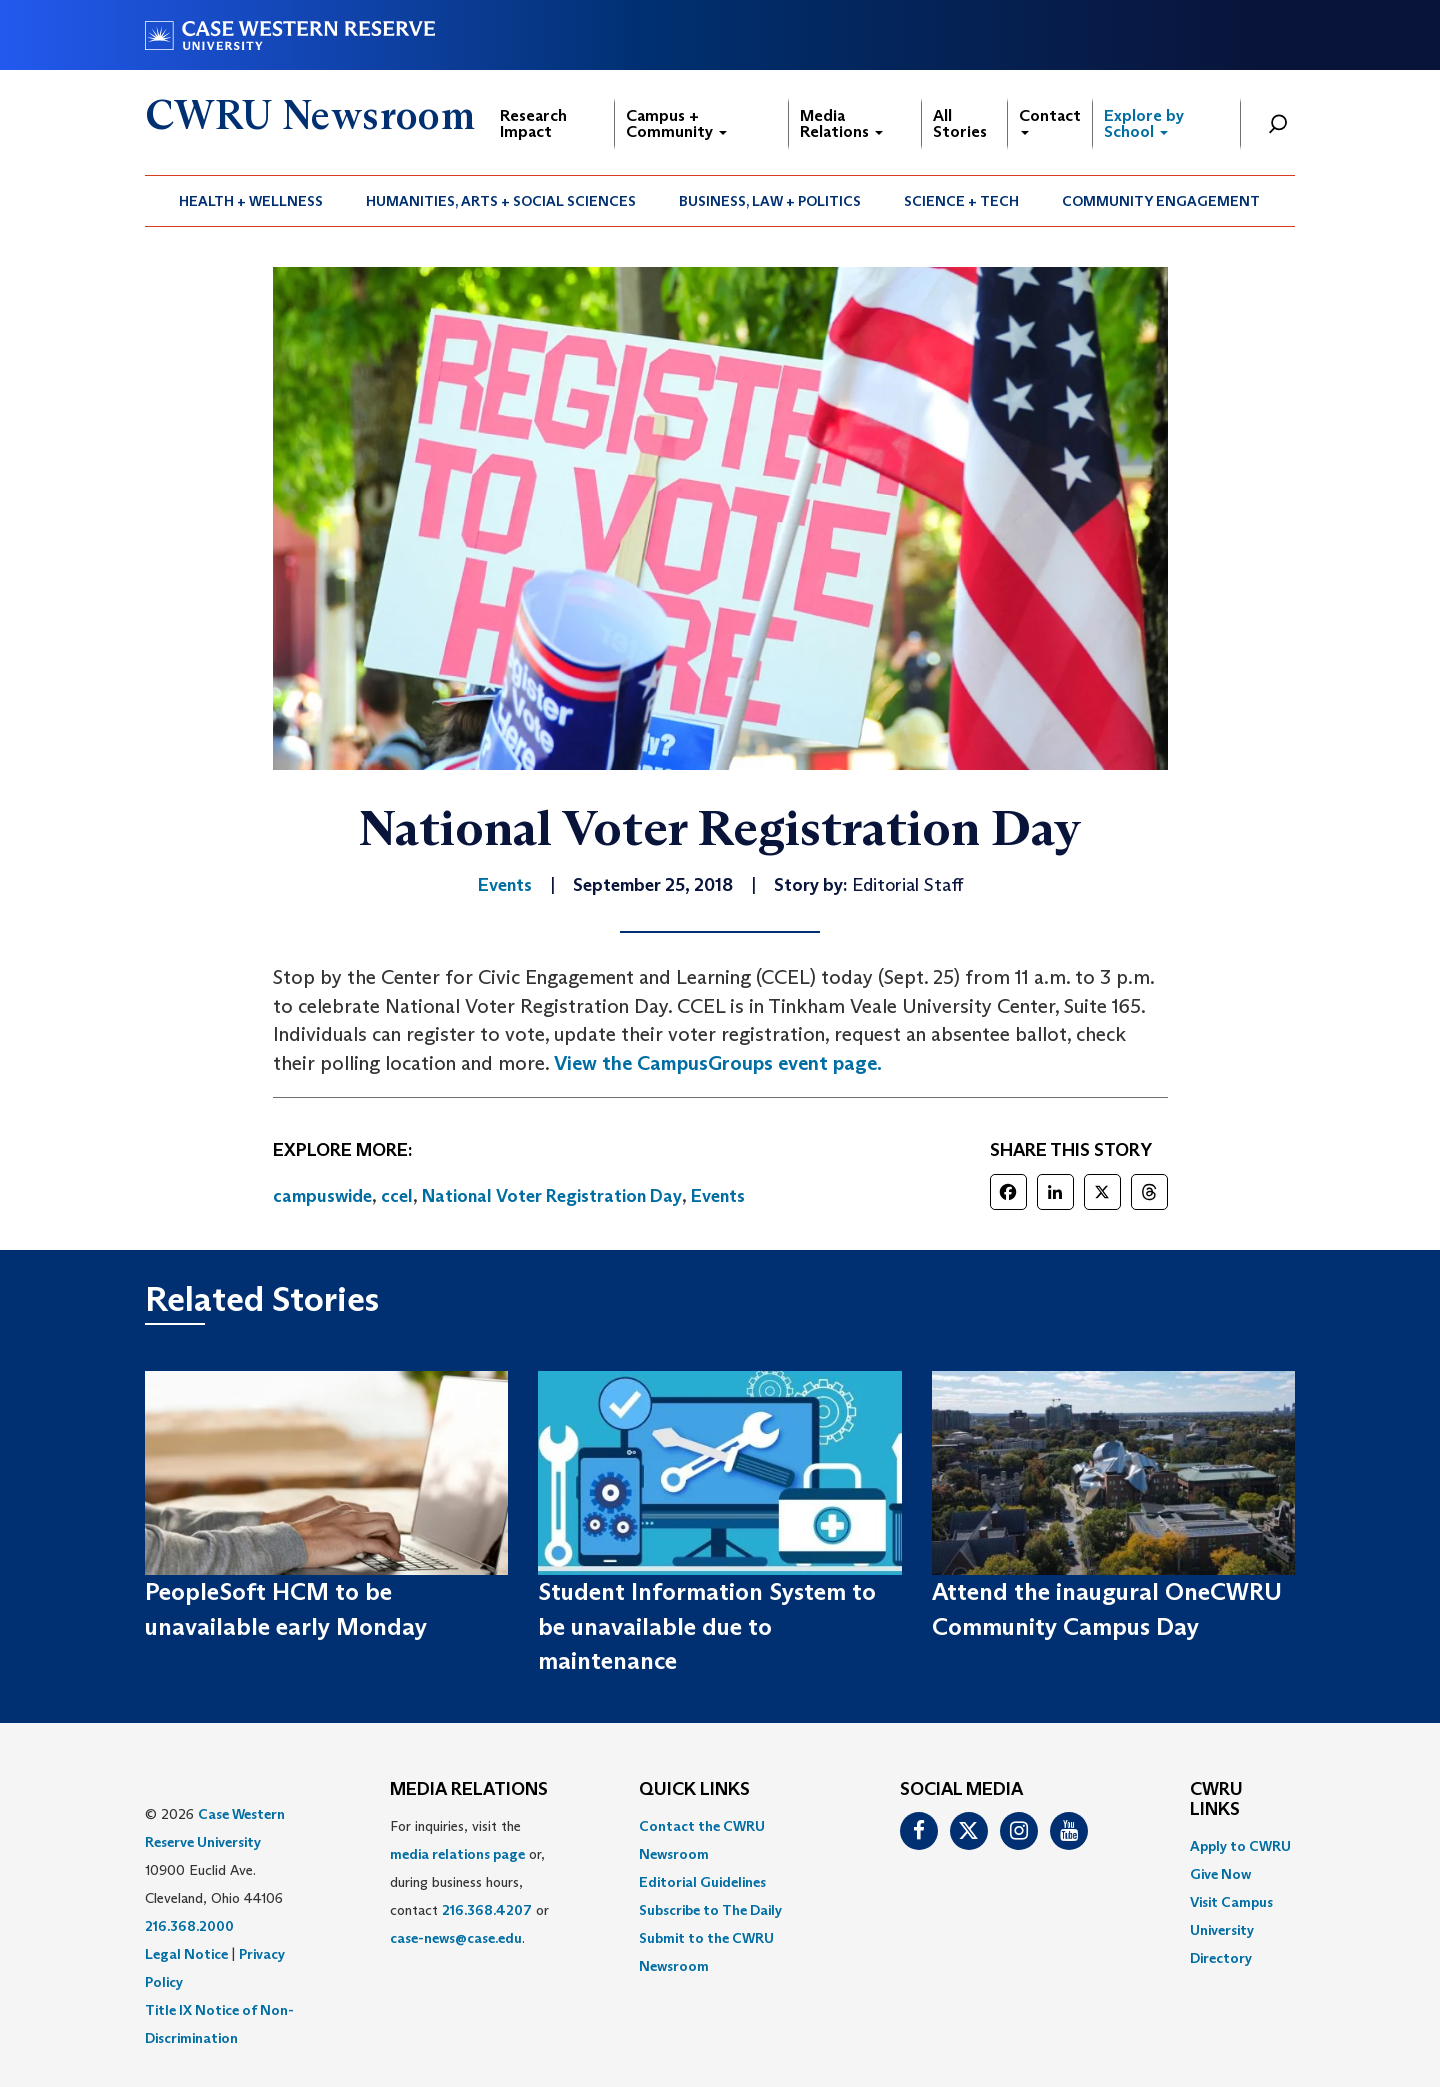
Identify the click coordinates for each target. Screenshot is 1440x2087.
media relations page (457, 1854)
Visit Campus (1231, 1902)
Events (718, 1196)
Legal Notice (186, 1954)
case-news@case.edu (456, 1938)
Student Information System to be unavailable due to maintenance (707, 1626)
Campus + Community (676, 123)
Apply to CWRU (1240, 1846)
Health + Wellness (251, 201)
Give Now (1220, 1874)
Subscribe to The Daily (710, 1910)
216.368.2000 (189, 1926)
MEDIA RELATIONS (469, 1790)
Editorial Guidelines (702, 1882)
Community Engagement (1161, 201)
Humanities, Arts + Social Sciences (501, 201)
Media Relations (841, 123)
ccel (397, 1196)
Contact (1050, 120)
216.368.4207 (487, 1910)
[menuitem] (251, 201)
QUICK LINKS (694, 1790)
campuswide (322, 1196)
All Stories (960, 123)
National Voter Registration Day (552, 1196)
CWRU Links (1216, 1800)
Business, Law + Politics (770, 201)
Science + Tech (961, 201)
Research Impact (533, 123)
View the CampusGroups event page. (718, 1063)
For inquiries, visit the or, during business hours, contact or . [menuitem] (469, 1882)
